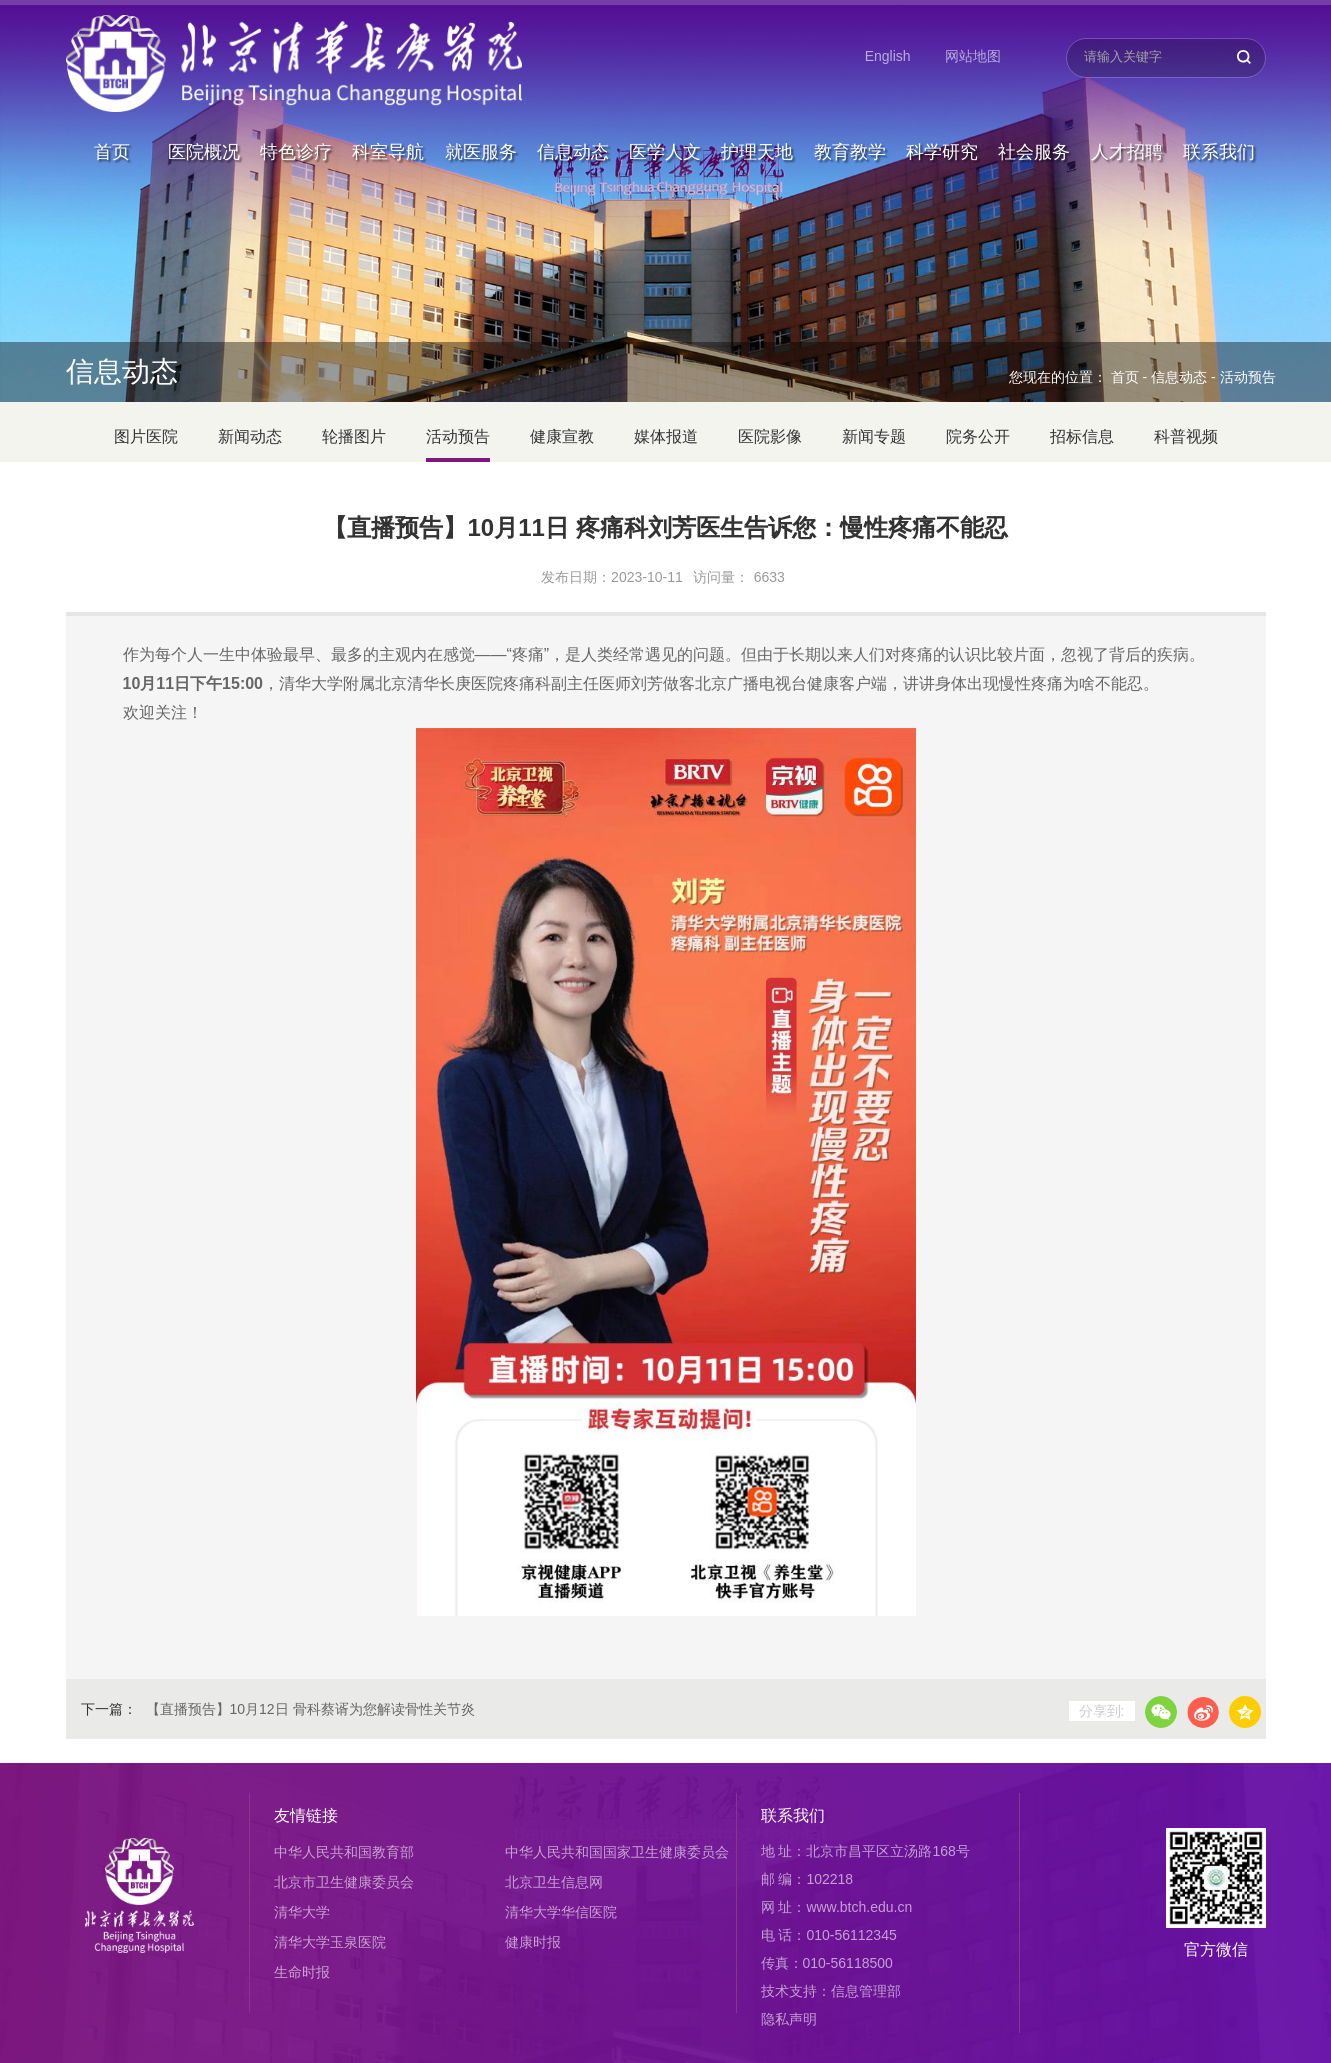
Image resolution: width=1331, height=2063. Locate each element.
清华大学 (302, 1912)
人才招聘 (1127, 104)
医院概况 (204, 104)
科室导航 (388, 104)
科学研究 (942, 104)
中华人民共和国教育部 (344, 1852)
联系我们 (1219, 104)
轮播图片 (354, 436)
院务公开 (978, 436)
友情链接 (306, 1815)
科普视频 (1186, 436)
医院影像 (770, 436)
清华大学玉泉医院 (330, 1942)
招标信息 (1082, 436)
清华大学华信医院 (561, 1912)
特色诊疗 (296, 104)
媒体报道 (666, 436)
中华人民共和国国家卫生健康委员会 (617, 1852)
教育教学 (850, 104)
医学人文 (665, 104)
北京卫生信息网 (554, 1882)
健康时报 (533, 1942)
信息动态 (573, 104)
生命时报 (302, 1972)
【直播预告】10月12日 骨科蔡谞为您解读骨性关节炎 (310, 1709)
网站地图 (973, 56)
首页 (112, 104)
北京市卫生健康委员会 (344, 1882)
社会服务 (1034, 104)
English (888, 56)
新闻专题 (874, 436)
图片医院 (146, 436)
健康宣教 (562, 436)
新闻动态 (250, 436)
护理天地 (757, 104)
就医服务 (481, 104)
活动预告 (1248, 377)
